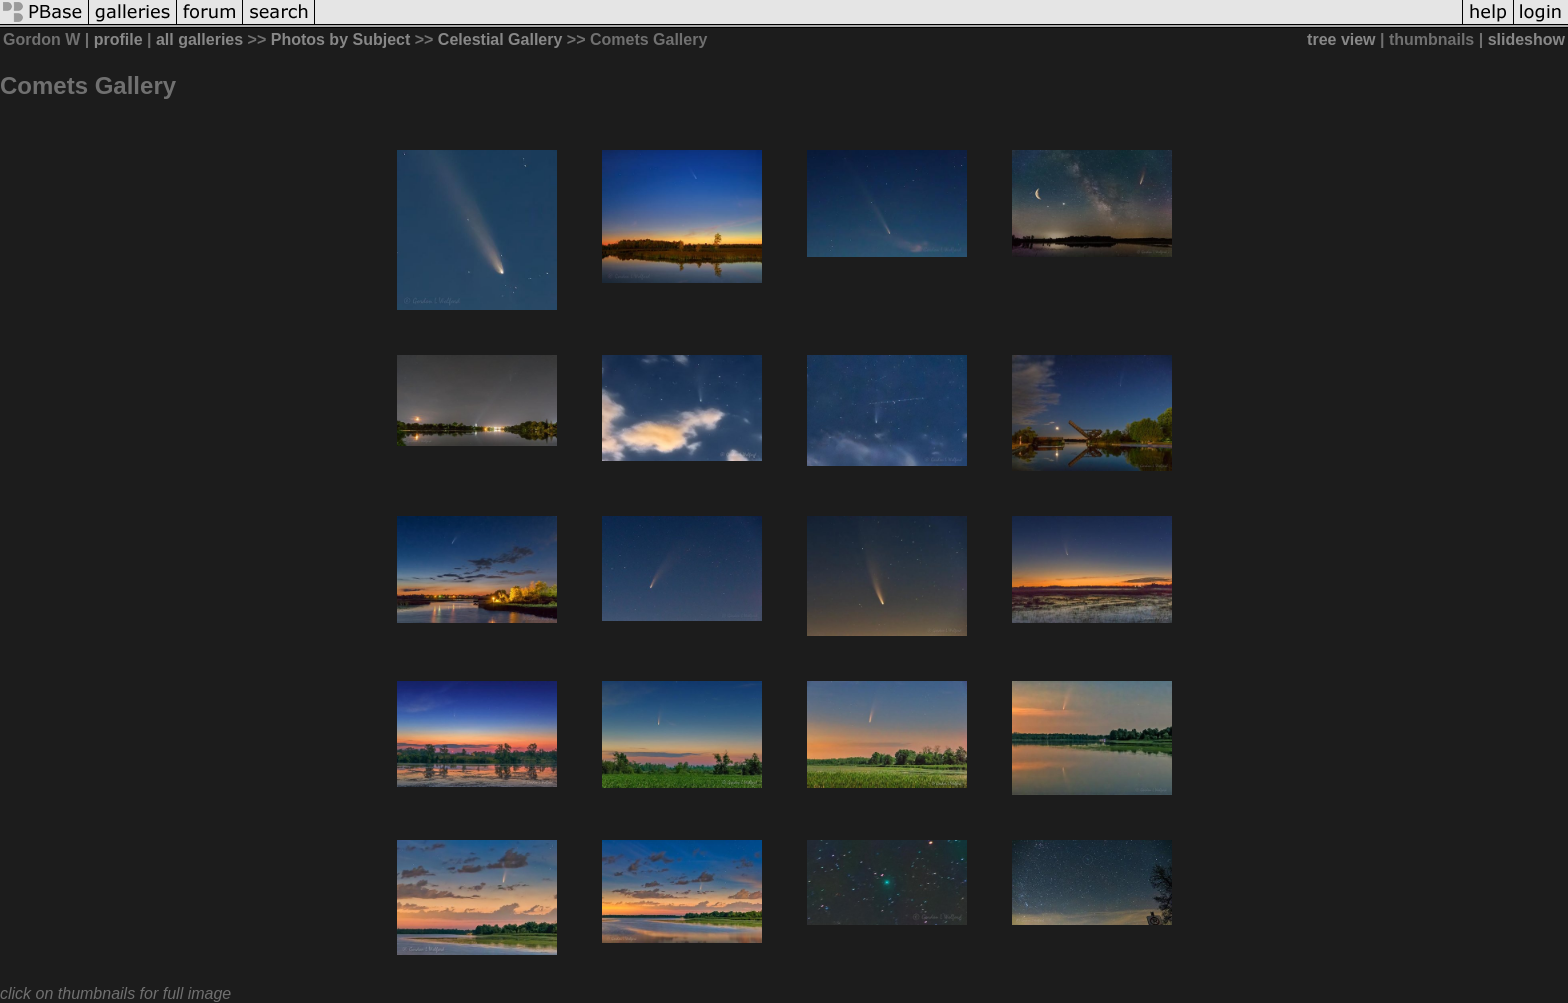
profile (118, 39)
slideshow (1526, 39)
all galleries (199, 39)
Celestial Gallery (500, 39)
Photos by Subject (341, 39)
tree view (1341, 39)
